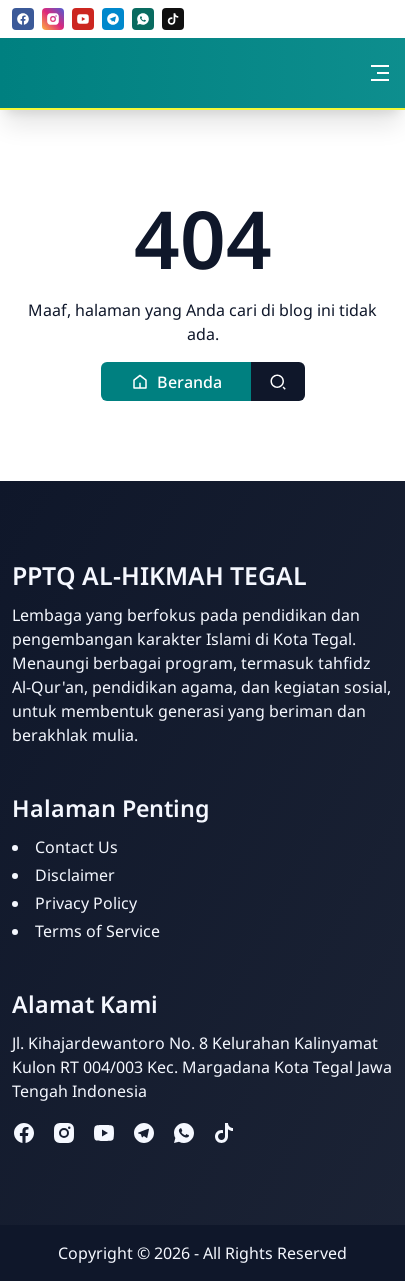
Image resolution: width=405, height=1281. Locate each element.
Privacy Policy (86, 903)
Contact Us (76, 847)
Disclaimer (75, 875)
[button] (176, 381)
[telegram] (113, 19)
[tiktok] (173, 19)
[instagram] (53, 19)
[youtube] (83, 19)
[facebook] (23, 19)
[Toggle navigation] (380, 73)
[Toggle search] (278, 381)
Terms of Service (97, 931)
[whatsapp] (143, 19)
